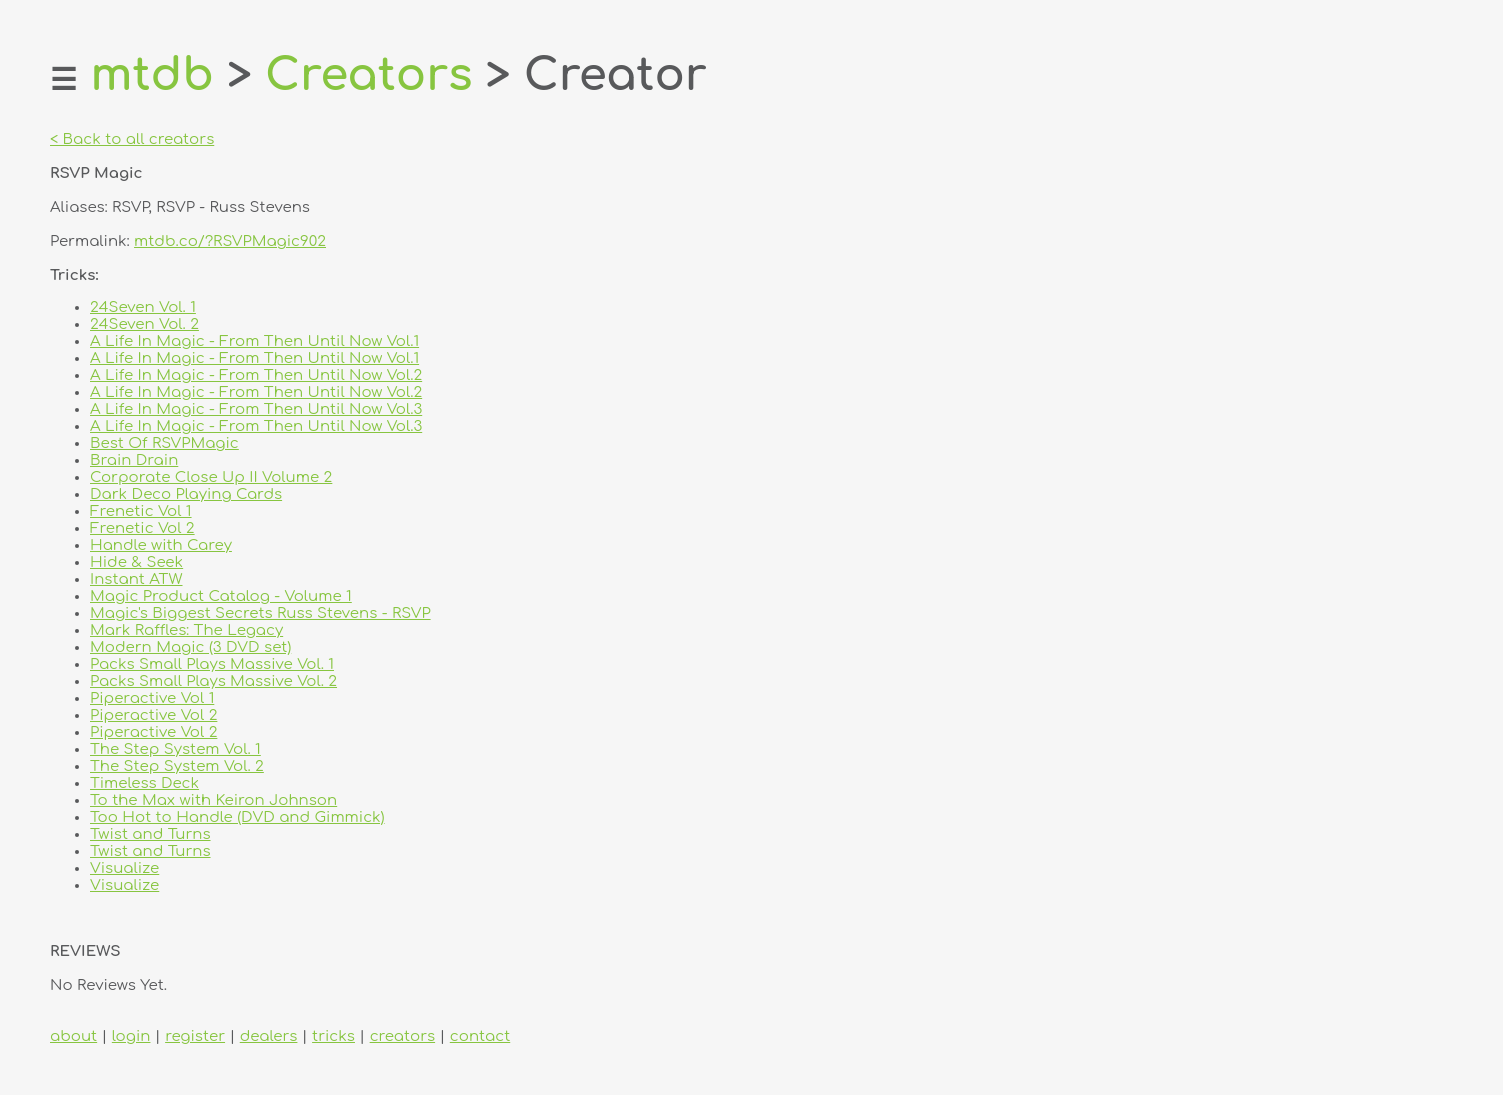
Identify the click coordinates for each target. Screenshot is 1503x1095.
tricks (333, 1036)
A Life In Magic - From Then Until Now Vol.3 (256, 409)
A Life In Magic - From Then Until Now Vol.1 (254, 341)
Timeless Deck (144, 783)
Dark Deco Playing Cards (186, 494)
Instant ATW (136, 579)
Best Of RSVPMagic (164, 443)
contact (480, 1036)
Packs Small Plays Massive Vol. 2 (213, 681)
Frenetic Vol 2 (142, 528)
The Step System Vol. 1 (175, 749)
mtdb (152, 75)
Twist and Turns (150, 834)
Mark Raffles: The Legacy (186, 630)
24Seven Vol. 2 (144, 324)
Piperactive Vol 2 (153, 715)
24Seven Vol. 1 (143, 307)
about (73, 1036)
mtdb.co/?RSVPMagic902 (230, 241)
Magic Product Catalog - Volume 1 (221, 596)
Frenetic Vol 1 (141, 511)
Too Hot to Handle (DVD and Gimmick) (237, 817)
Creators (369, 75)
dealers (269, 1036)
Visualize (124, 868)
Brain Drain (134, 460)
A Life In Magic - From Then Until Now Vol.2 (256, 375)
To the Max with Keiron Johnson (213, 800)
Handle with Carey (161, 545)
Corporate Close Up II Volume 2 (211, 477)
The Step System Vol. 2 (177, 766)
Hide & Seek (136, 562)
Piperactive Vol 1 (152, 698)
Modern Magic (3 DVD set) (190, 647)
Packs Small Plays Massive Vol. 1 (212, 664)
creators (402, 1036)
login (131, 1036)
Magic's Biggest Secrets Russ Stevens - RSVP (260, 613)
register (195, 1036)
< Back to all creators (132, 139)
